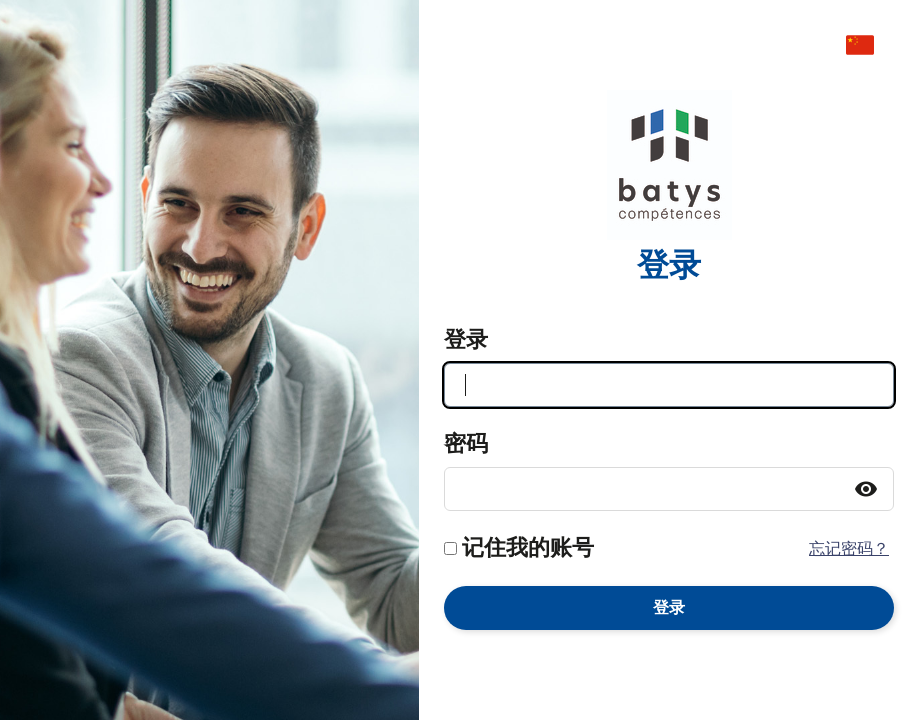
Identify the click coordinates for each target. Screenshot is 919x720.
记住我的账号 (528, 548)
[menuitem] (870, 45)
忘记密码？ (849, 549)
